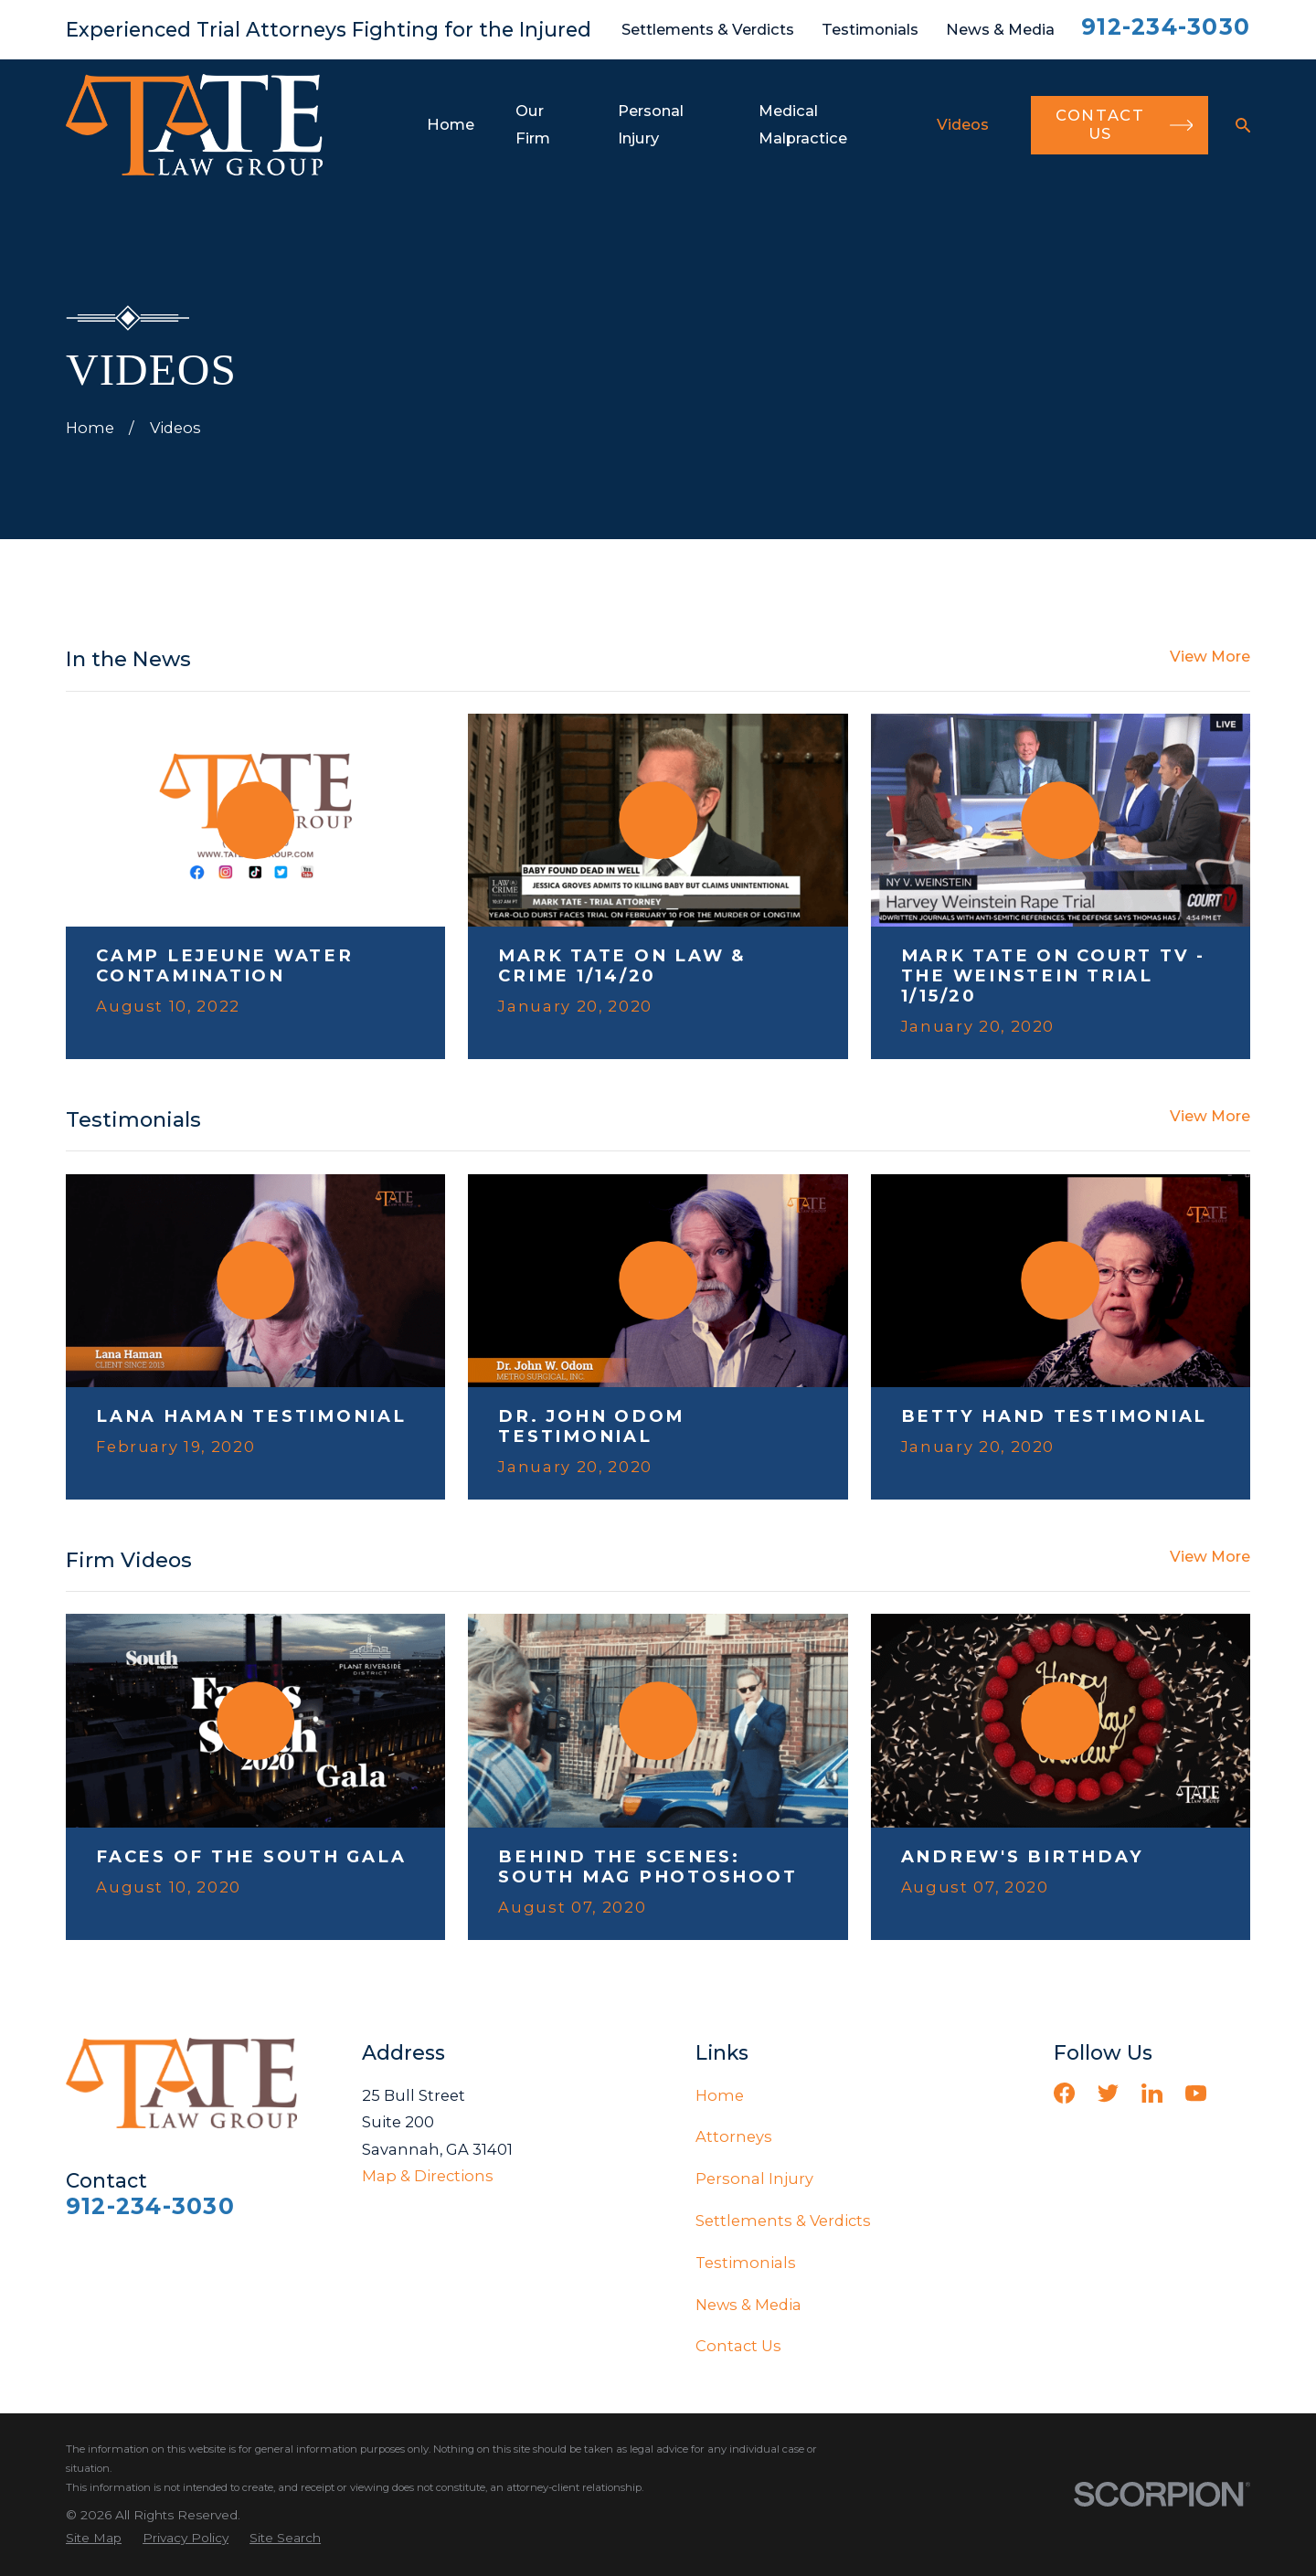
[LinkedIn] (1151, 2093)
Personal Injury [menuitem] (651, 124)
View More (1210, 656)
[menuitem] (94, 2538)
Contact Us (738, 2346)
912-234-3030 (1165, 26)
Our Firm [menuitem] (532, 124)
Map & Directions (428, 2176)
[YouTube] (1195, 2093)
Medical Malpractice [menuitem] (803, 124)
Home (719, 2095)
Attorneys (733, 2136)
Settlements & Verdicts (707, 29)
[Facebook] (1064, 2093)
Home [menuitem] (450, 124)
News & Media (1000, 29)
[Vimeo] (1239, 2093)
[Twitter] (1108, 2093)
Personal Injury (754, 2178)
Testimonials (870, 29)
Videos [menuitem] (963, 124)
